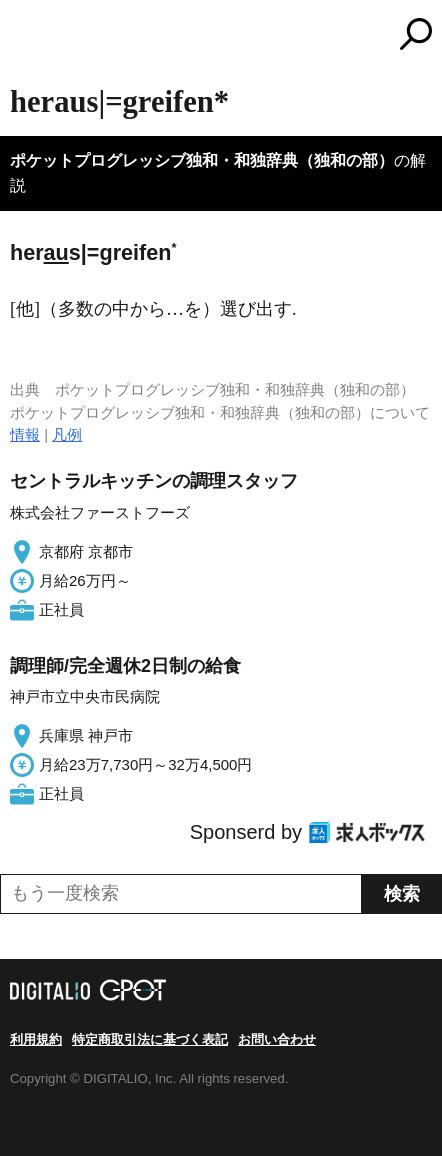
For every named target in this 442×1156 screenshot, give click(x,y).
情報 (25, 434)
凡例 (67, 434)
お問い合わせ (277, 1039)
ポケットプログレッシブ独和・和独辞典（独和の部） (202, 160)
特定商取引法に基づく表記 (150, 1039)
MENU (25, 36)
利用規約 (36, 1039)
